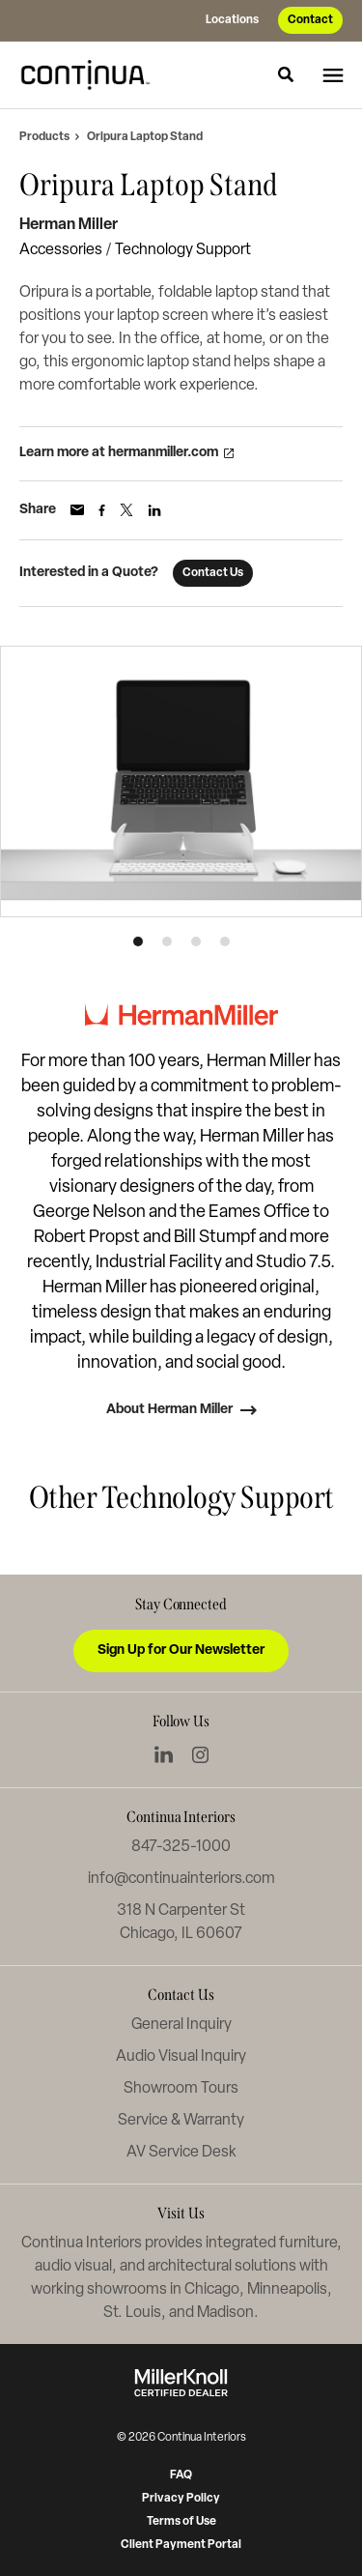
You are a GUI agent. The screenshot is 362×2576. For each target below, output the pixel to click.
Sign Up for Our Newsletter (181, 1650)
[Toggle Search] (285, 74)
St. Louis (132, 2313)
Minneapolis (287, 2290)
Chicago (211, 2290)
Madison (225, 2313)
